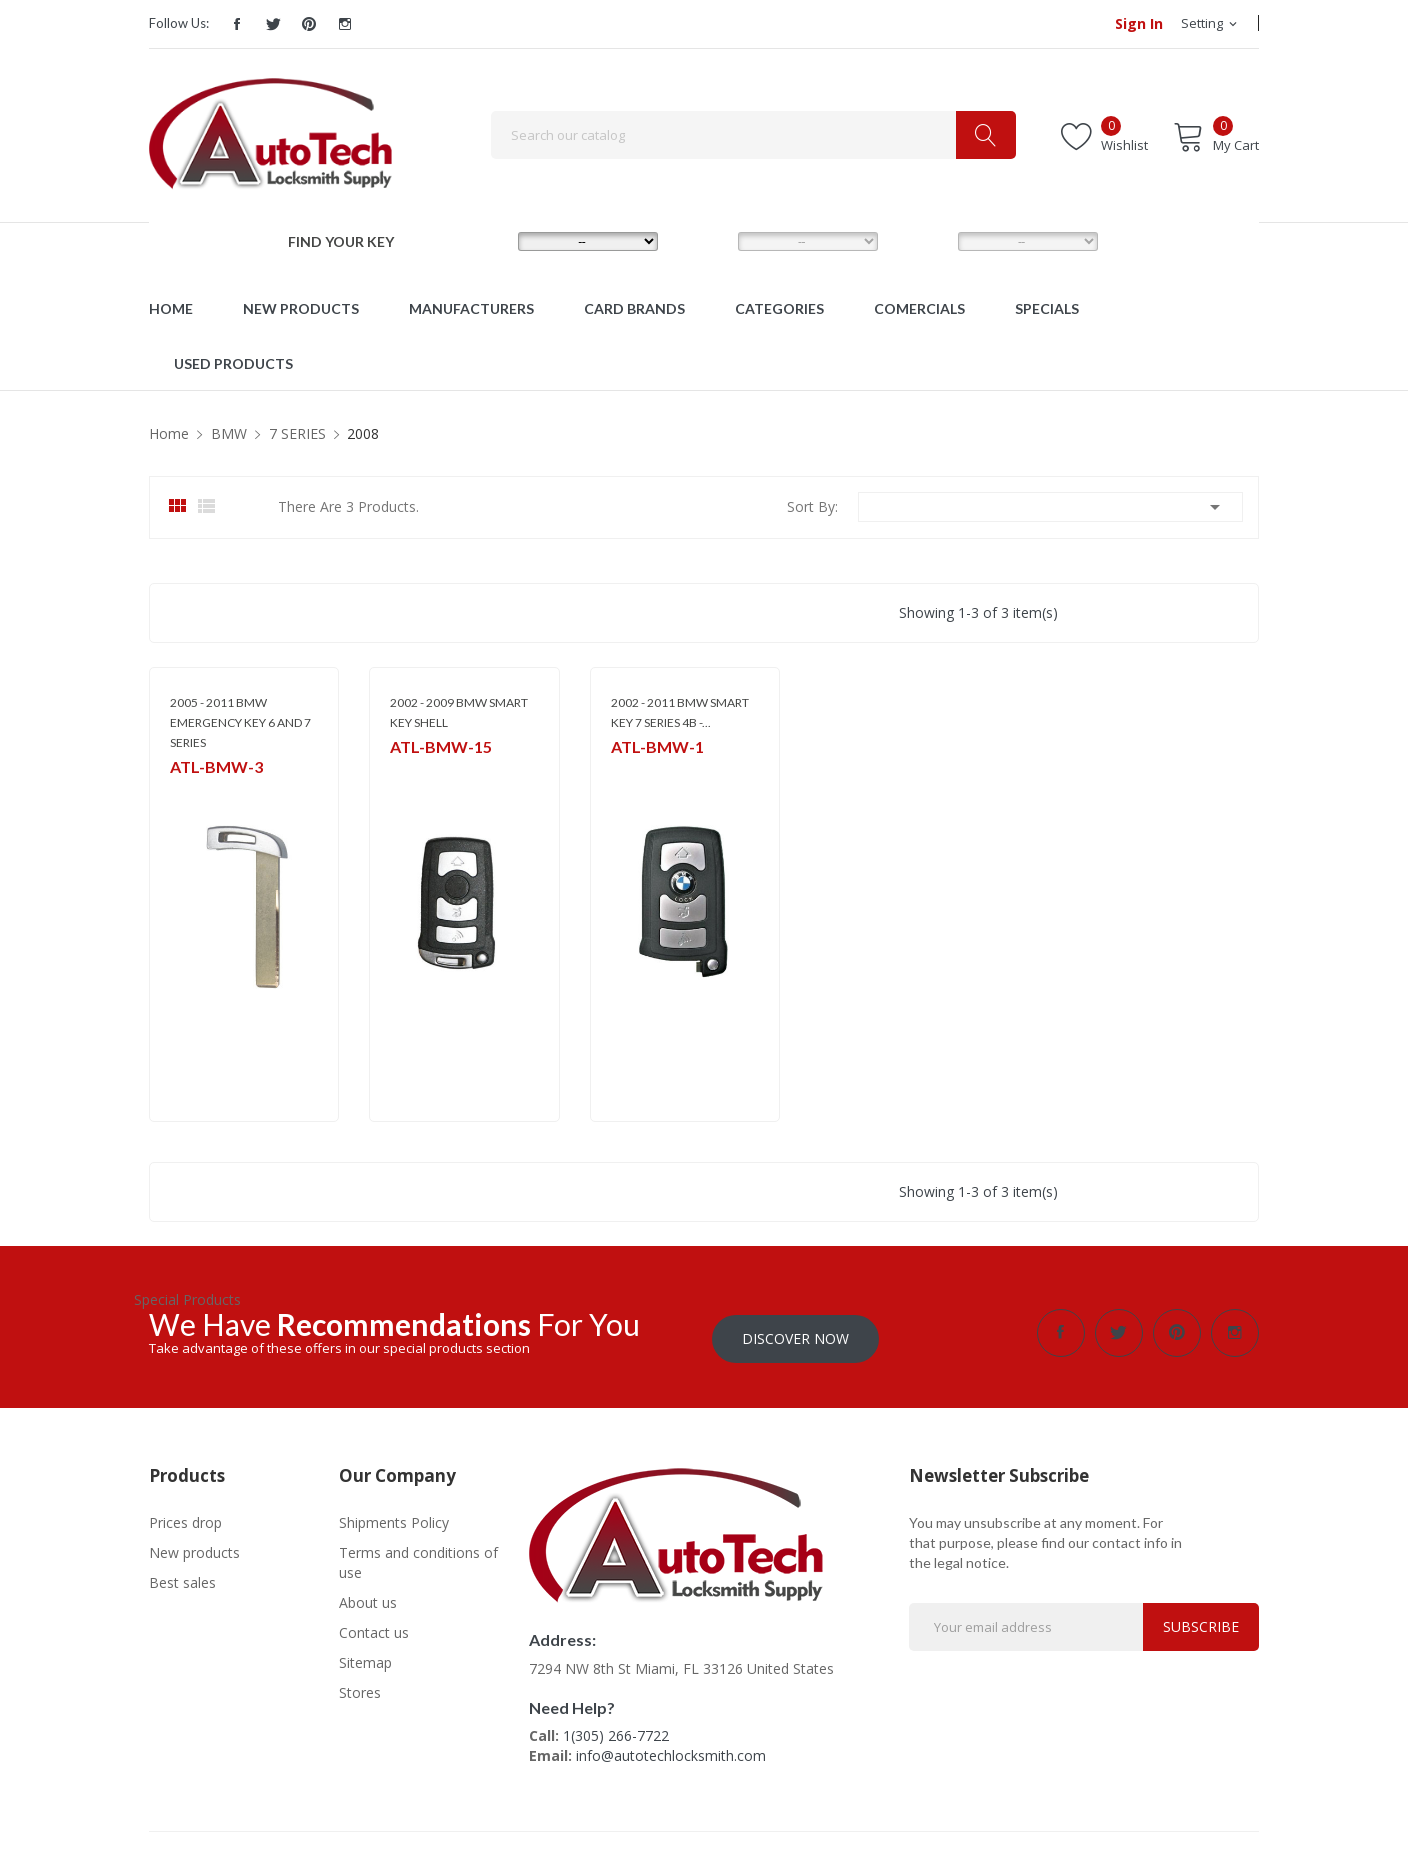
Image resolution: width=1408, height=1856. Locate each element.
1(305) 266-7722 (616, 1729)
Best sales (182, 1576)
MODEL (709, 241)
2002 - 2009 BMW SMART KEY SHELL (459, 712)
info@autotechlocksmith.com (671, 1749)
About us (368, 1596)
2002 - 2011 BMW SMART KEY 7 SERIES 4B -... (680, 712)
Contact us (374, 1626)
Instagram (345, 24)
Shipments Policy (394, 1516)
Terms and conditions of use (418, 1556)
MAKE (484, 241)
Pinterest (309, 24)
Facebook (237, 24)
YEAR (921, 241)
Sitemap (365, 1656)
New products (194, 1546)
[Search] (753, 135)
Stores (360, 1686)
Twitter (273, 24)
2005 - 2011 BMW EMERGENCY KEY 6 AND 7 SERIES (240, 722)
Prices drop (185, 1516)
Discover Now (795, 1332)
